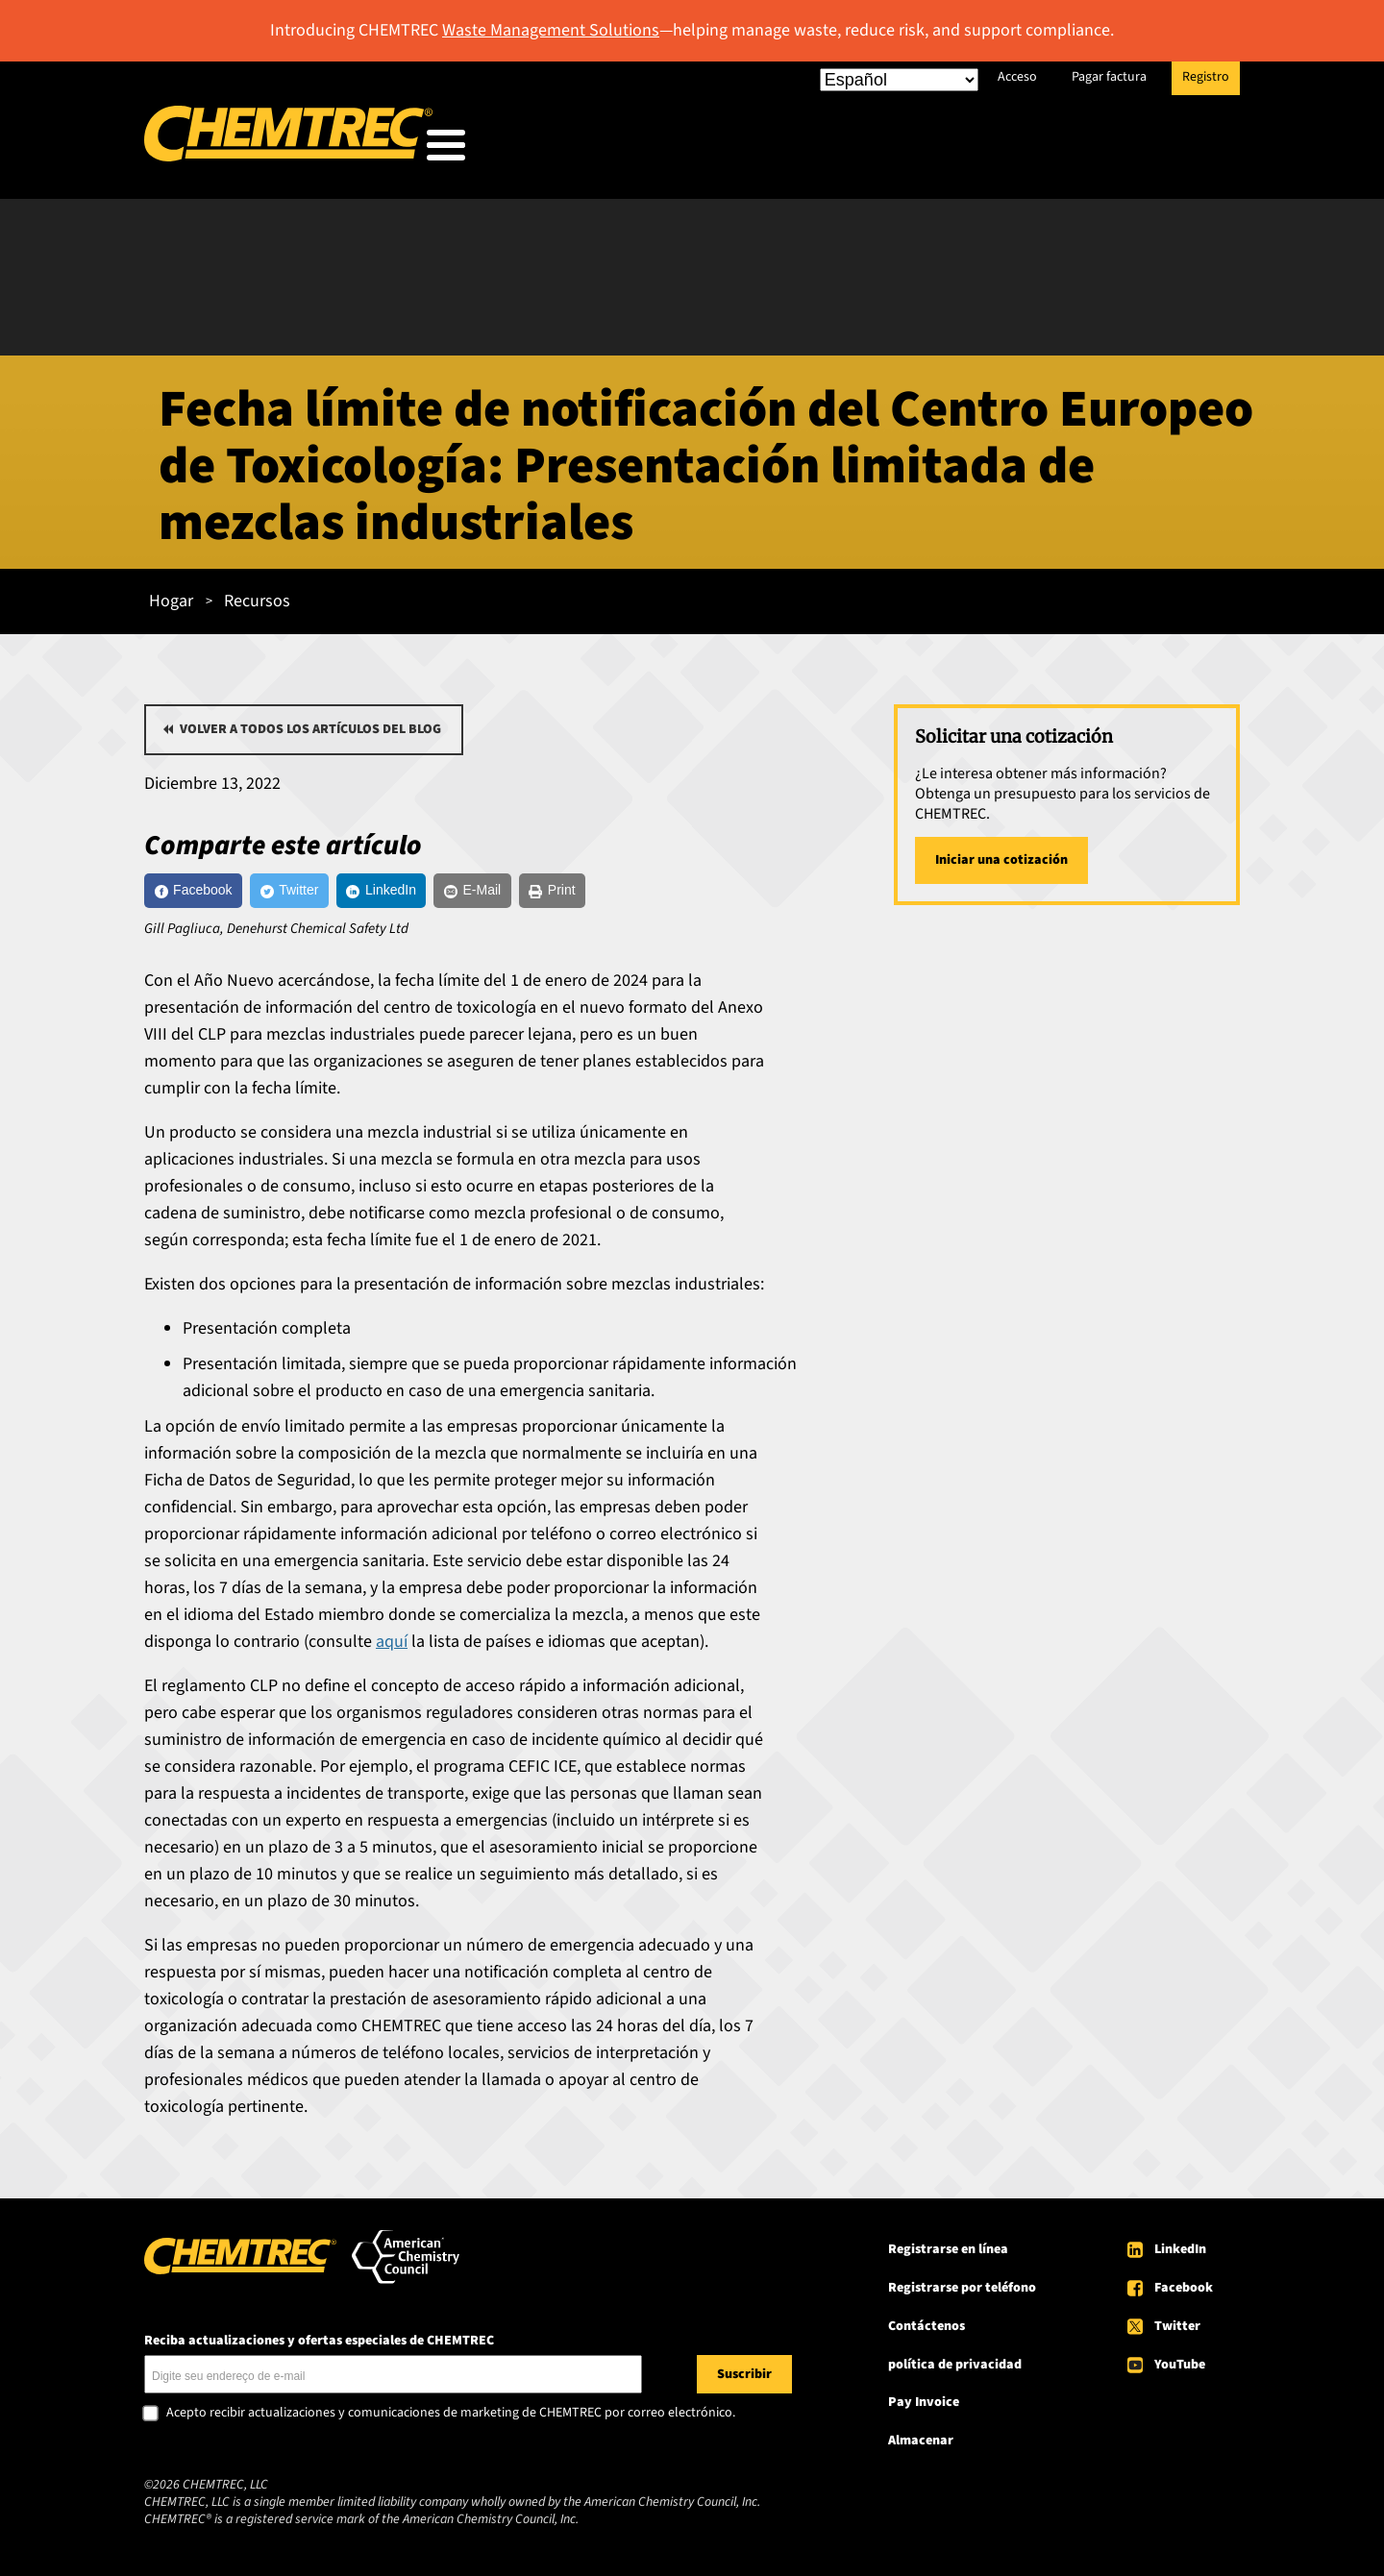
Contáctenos (926, 2330)
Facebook (1183, 2291)
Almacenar (920, 2445)
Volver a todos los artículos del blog (310, 723)
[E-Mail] (559, 890)
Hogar (171, 595)
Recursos (942, 149)
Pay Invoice (923, 2407)
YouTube (1179, 2368)
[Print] (660, 890)
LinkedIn (1180, 2253)
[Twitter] (328, 890)
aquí (392, 1645)
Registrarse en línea (948, 2253)
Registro (1205, 76)
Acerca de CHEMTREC (1110, 149)
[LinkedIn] (444, 890)
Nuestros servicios (785, 149)
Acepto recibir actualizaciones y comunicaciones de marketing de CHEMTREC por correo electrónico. (450, 2417)
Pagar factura (1109, 76)
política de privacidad (955, 2368)
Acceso (1017, 76)
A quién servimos (599, 149)
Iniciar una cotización (1001, 854)
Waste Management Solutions (550, 30)
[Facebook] (207, 890)
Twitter (1177, 2330)
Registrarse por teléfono (962, 2291)
